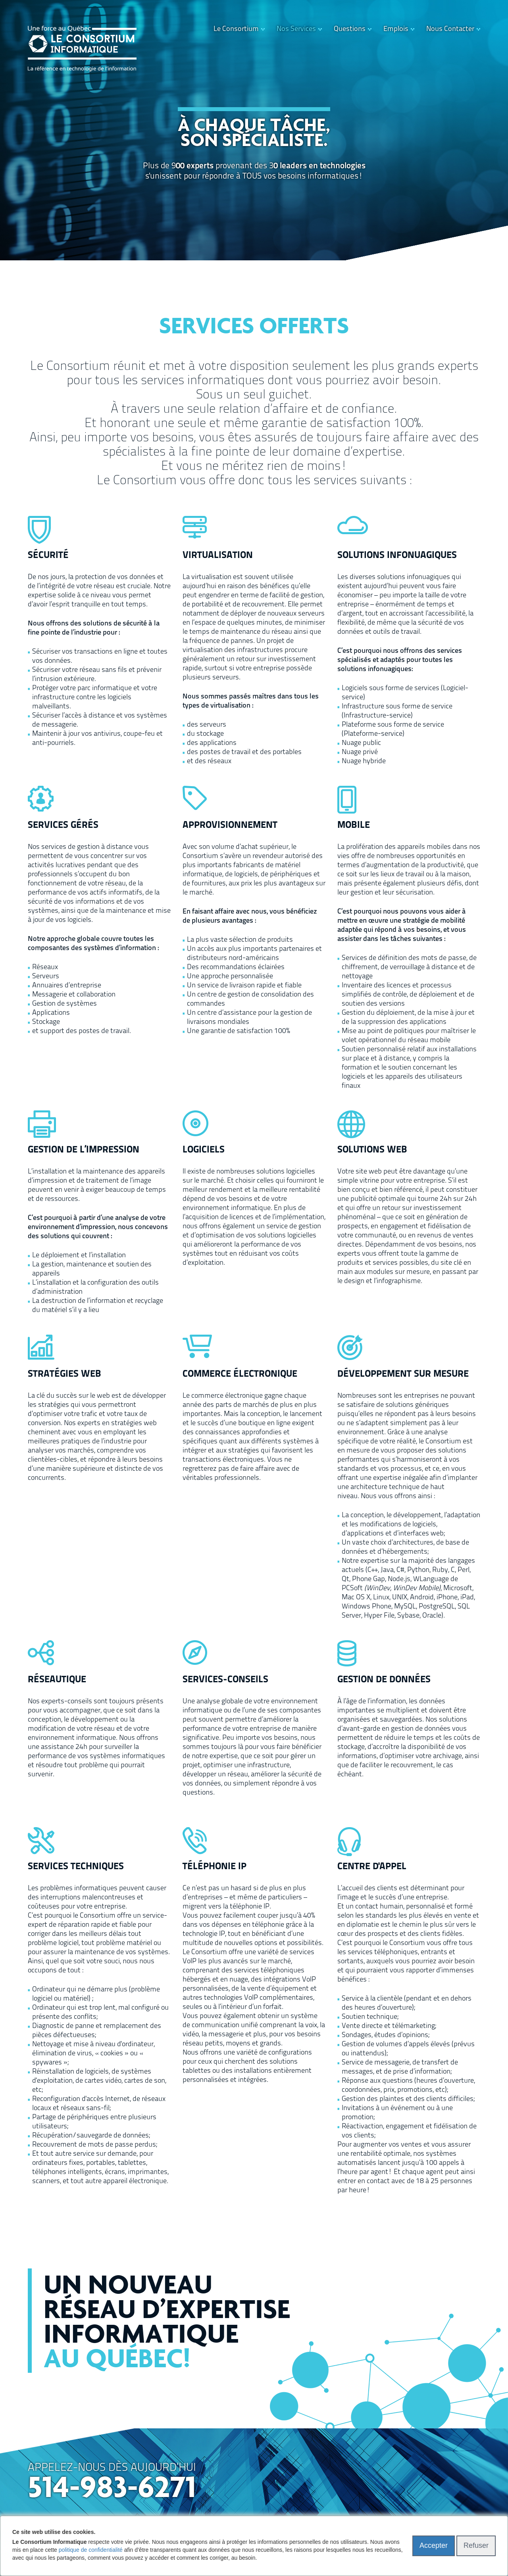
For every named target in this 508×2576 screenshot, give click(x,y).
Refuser (476, 2545)
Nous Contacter (450, 29)
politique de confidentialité (91, 2550)
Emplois (395, 29)
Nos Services (296, 29)
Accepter (433, 2545)
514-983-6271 (112, 2489)
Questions (350, 29)
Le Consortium (236, 29)
